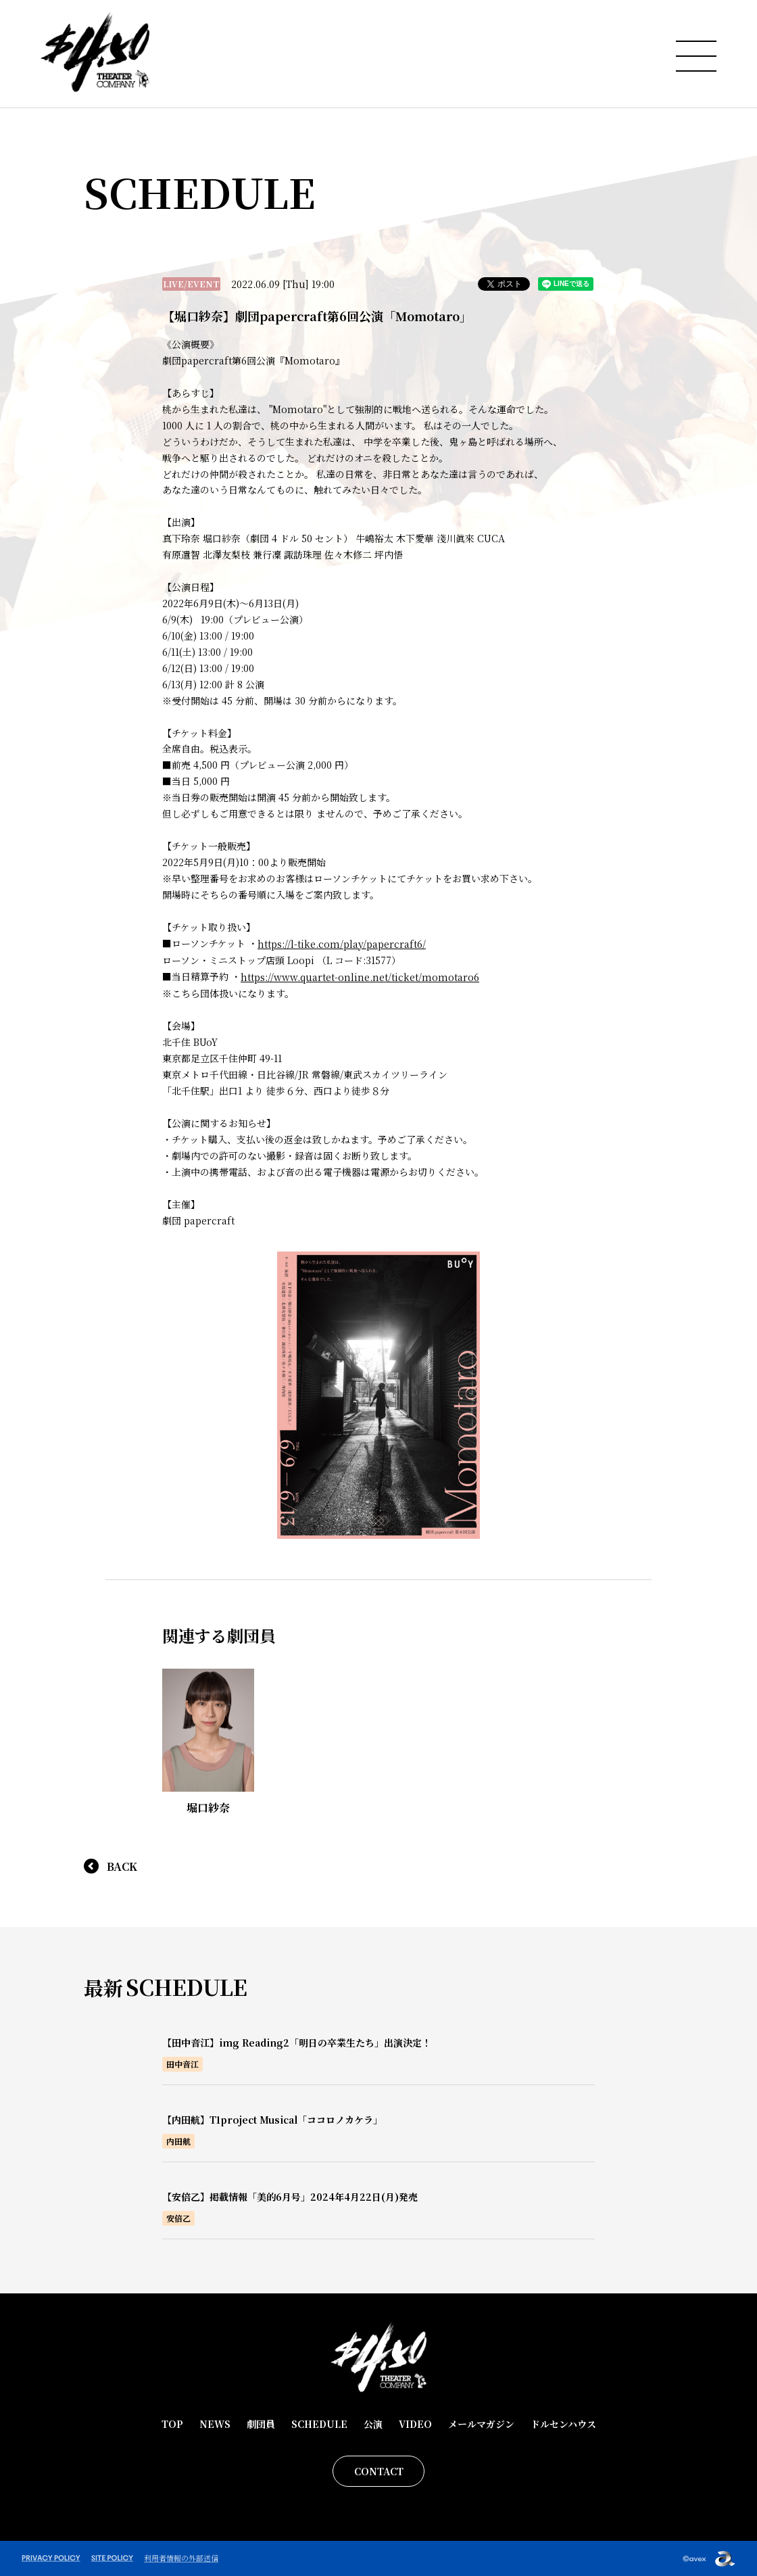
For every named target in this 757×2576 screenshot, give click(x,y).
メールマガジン (481, 2424)
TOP (172, 2424)
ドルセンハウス (563, 2424)
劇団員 (261, 2424)
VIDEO (415, 2424)
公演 (373, 2424)
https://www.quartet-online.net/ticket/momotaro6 (360, 977)
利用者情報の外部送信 (181, 2557)
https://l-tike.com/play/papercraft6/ (342, 944)
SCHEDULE (319, 2424)
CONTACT (379, 2471)
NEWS (214, 2424)
